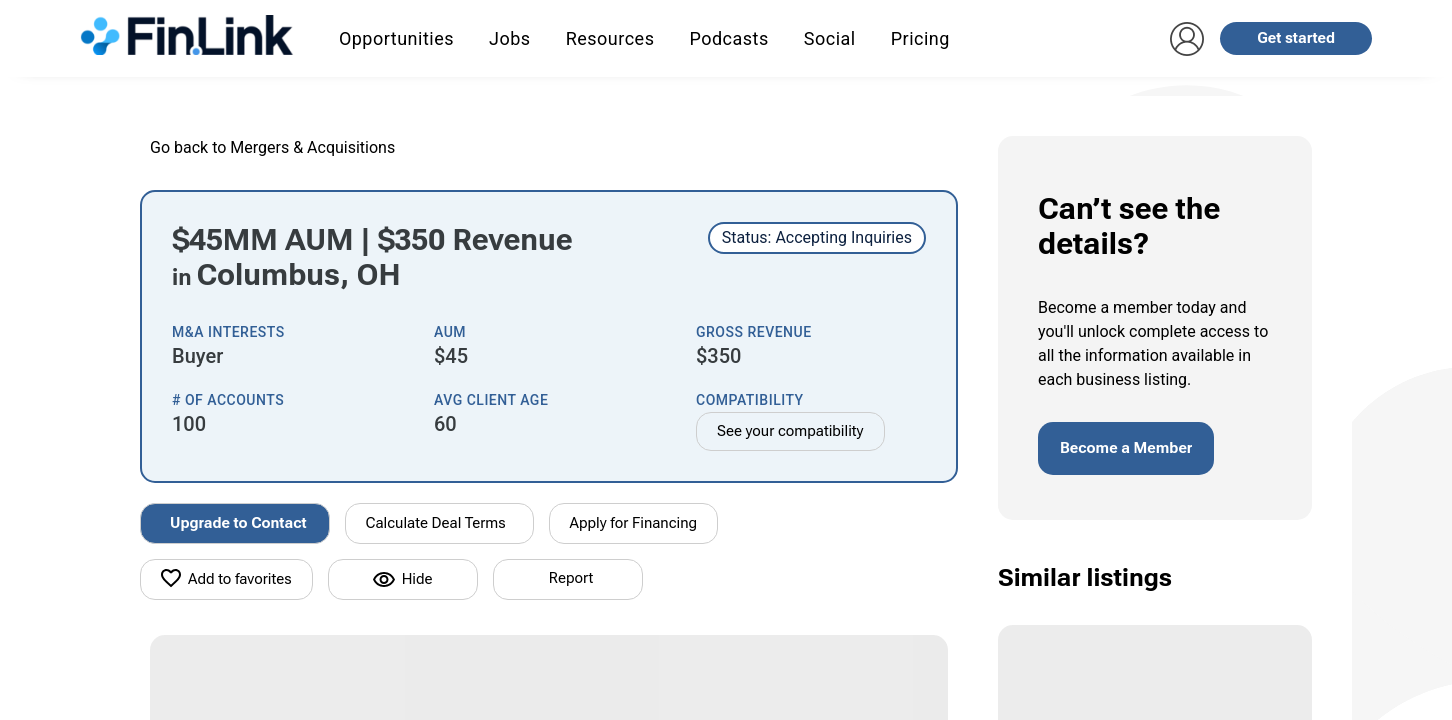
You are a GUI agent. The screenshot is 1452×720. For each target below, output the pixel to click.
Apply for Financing (634, 523)
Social (830, 38)
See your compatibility (790, 431)
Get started (1296, 38)
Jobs (510, 38)
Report (571, 578)
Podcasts (728, 38)
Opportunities (396, 38)
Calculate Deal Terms (436, 523)
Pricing (920, 38)
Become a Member (1126, 448)
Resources (610, 38)
